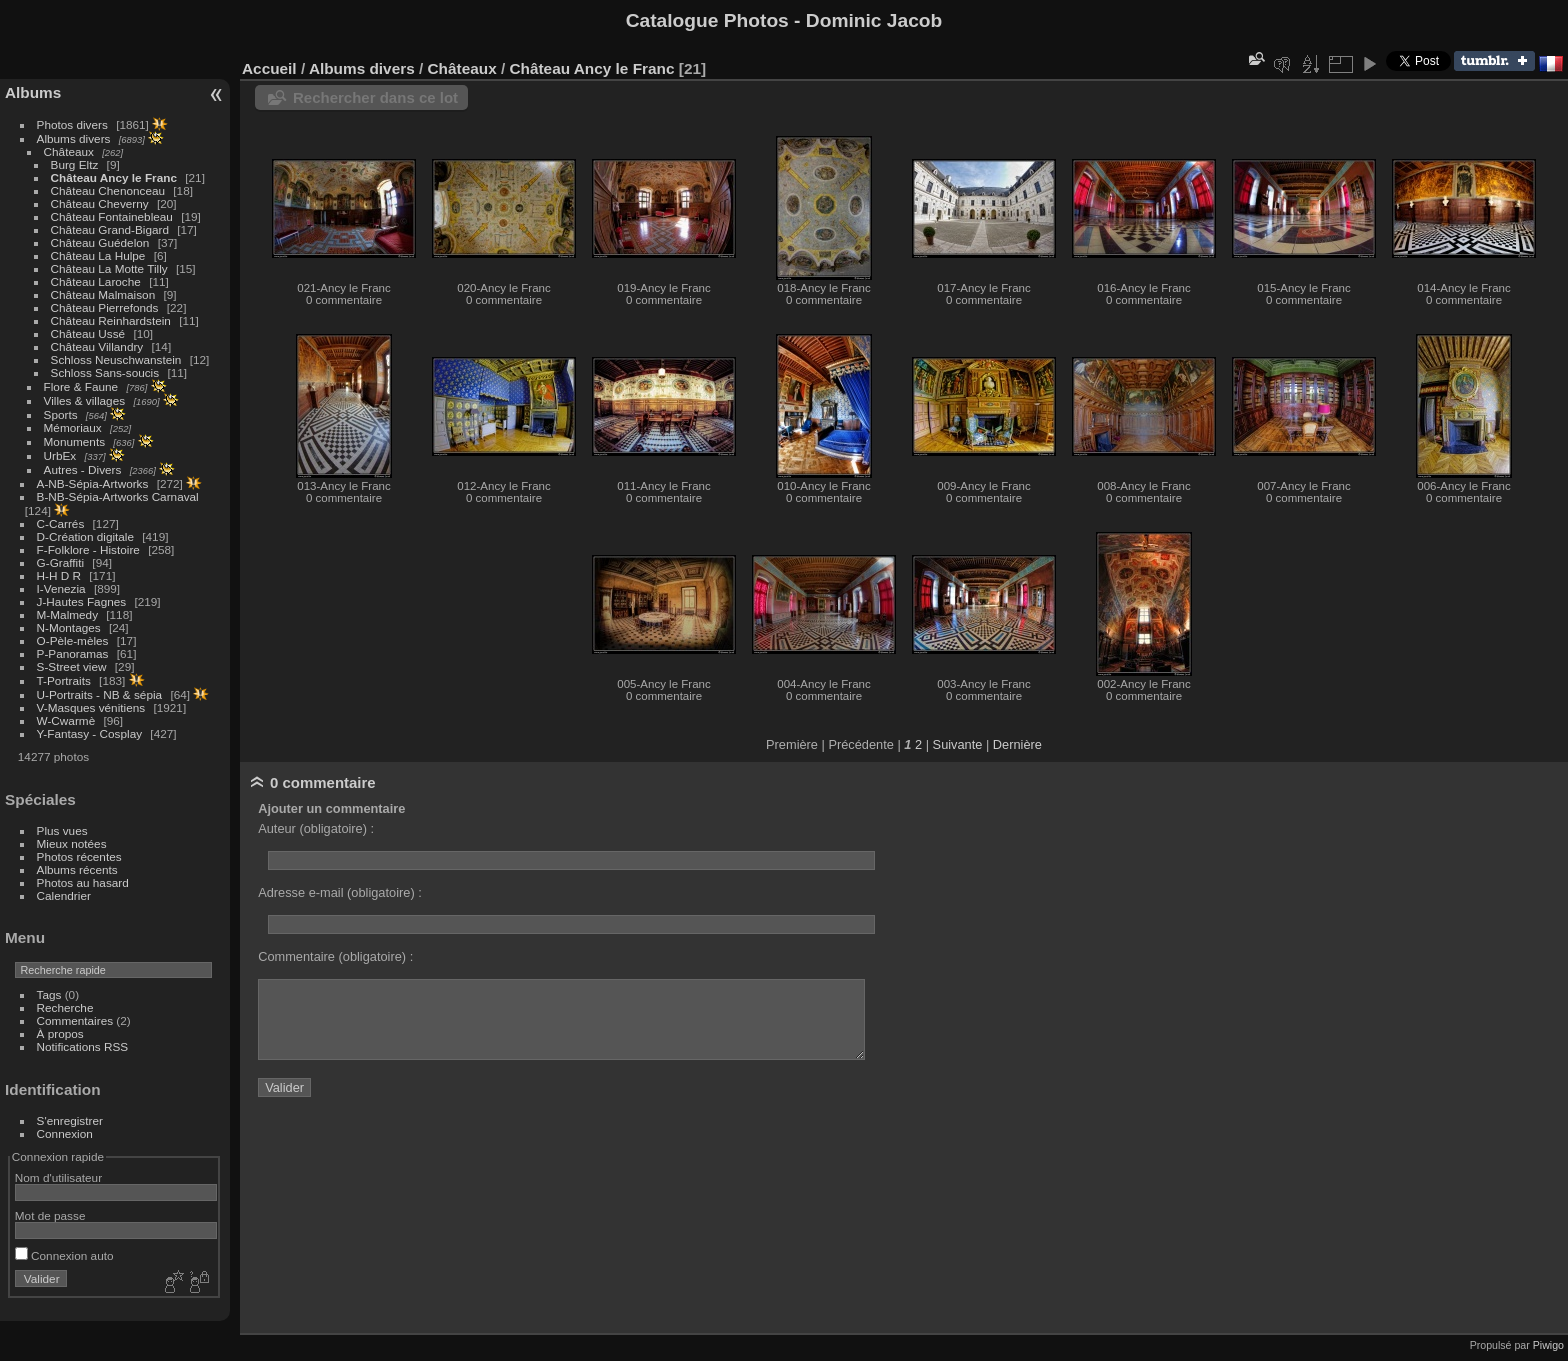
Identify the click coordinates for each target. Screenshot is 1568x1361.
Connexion (65, 1133)
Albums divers (74, 138)
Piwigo (1548, 1345)
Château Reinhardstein (111, 320)
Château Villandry (97, 346)
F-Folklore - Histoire (88, 549)
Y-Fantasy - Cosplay (90, 733)
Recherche (65, 1007)
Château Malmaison (103, 294)
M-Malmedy (67, 614)
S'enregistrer (70, 1120)
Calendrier (64, 895)
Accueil (269, 68)
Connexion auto (64, 1255)
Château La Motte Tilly (109, 268)
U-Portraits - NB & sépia (100, 694)
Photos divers (72, 124)
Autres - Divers (83, 469)
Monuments (74, 441)
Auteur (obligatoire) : (316, 828)
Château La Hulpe (98, 255)
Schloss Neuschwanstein (116, 359)
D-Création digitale (85, 536)
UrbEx (60, 455)
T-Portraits (64, 680)
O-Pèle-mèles (73, 640)
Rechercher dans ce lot (375, 97)
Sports (61, 414)
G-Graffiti (61, 562)
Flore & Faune (81, 386)
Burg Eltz (75, 164)
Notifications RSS (83, 1046)
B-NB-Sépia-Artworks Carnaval (118, 496)
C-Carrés (61, 523)
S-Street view (72, 666)
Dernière (1017, 744)
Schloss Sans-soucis (105, 372)
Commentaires (75, 1020)
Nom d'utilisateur (58, 1177)
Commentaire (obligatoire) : (335, 956)
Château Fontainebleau (112, 216)
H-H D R (59, 575)
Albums (33, 92)
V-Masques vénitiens (91, 707)
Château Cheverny (100, 203)
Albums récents (77, 869)
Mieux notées (72, 843)
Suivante (958, 744)
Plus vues (62, 830)
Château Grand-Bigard (110, 229)
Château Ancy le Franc (114, 177)
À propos (60, 1033)
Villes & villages (85, 400)
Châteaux (69, 151)
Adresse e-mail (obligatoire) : (340, 892)
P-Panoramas (73, 653)
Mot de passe (50, 1215)
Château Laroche (96, 281)
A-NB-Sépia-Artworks (93, 483)
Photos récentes (79, 856)
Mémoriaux (73, 427)
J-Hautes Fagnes (82, 601)
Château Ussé (88, 333)
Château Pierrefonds (105, 307)
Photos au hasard (83, 882)
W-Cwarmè (66, 720)
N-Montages (69, 627)
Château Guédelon (100, 242)
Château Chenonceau (108, 190)
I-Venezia (61, 588)
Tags (49, 994)
